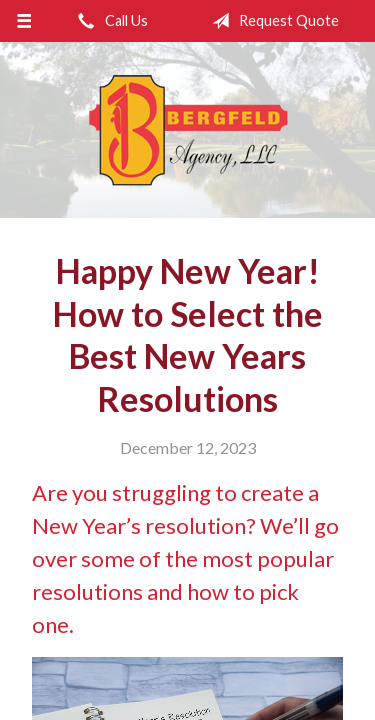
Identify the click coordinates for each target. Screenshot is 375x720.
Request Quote (271, 21)
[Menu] (24, 21)
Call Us (109, 21)
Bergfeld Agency (188, 130)
